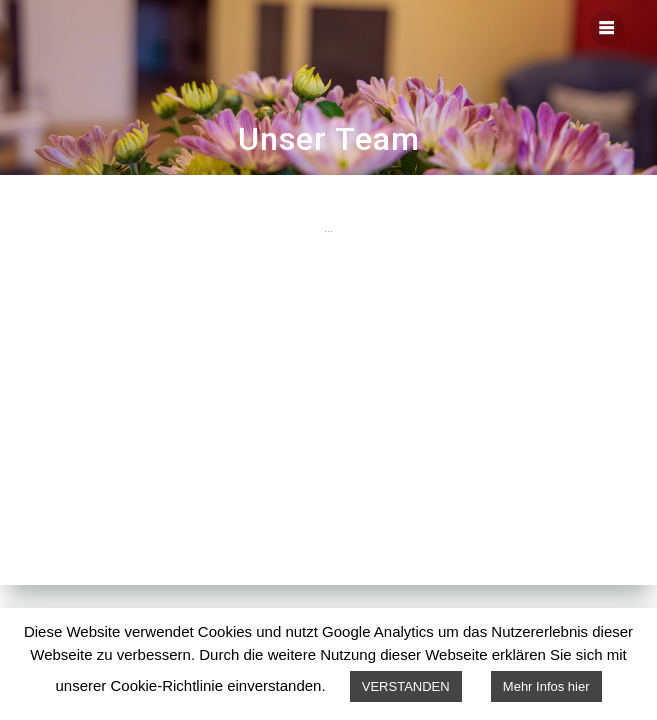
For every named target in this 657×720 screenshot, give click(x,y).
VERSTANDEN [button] (406, 686)
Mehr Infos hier (546, 686)
